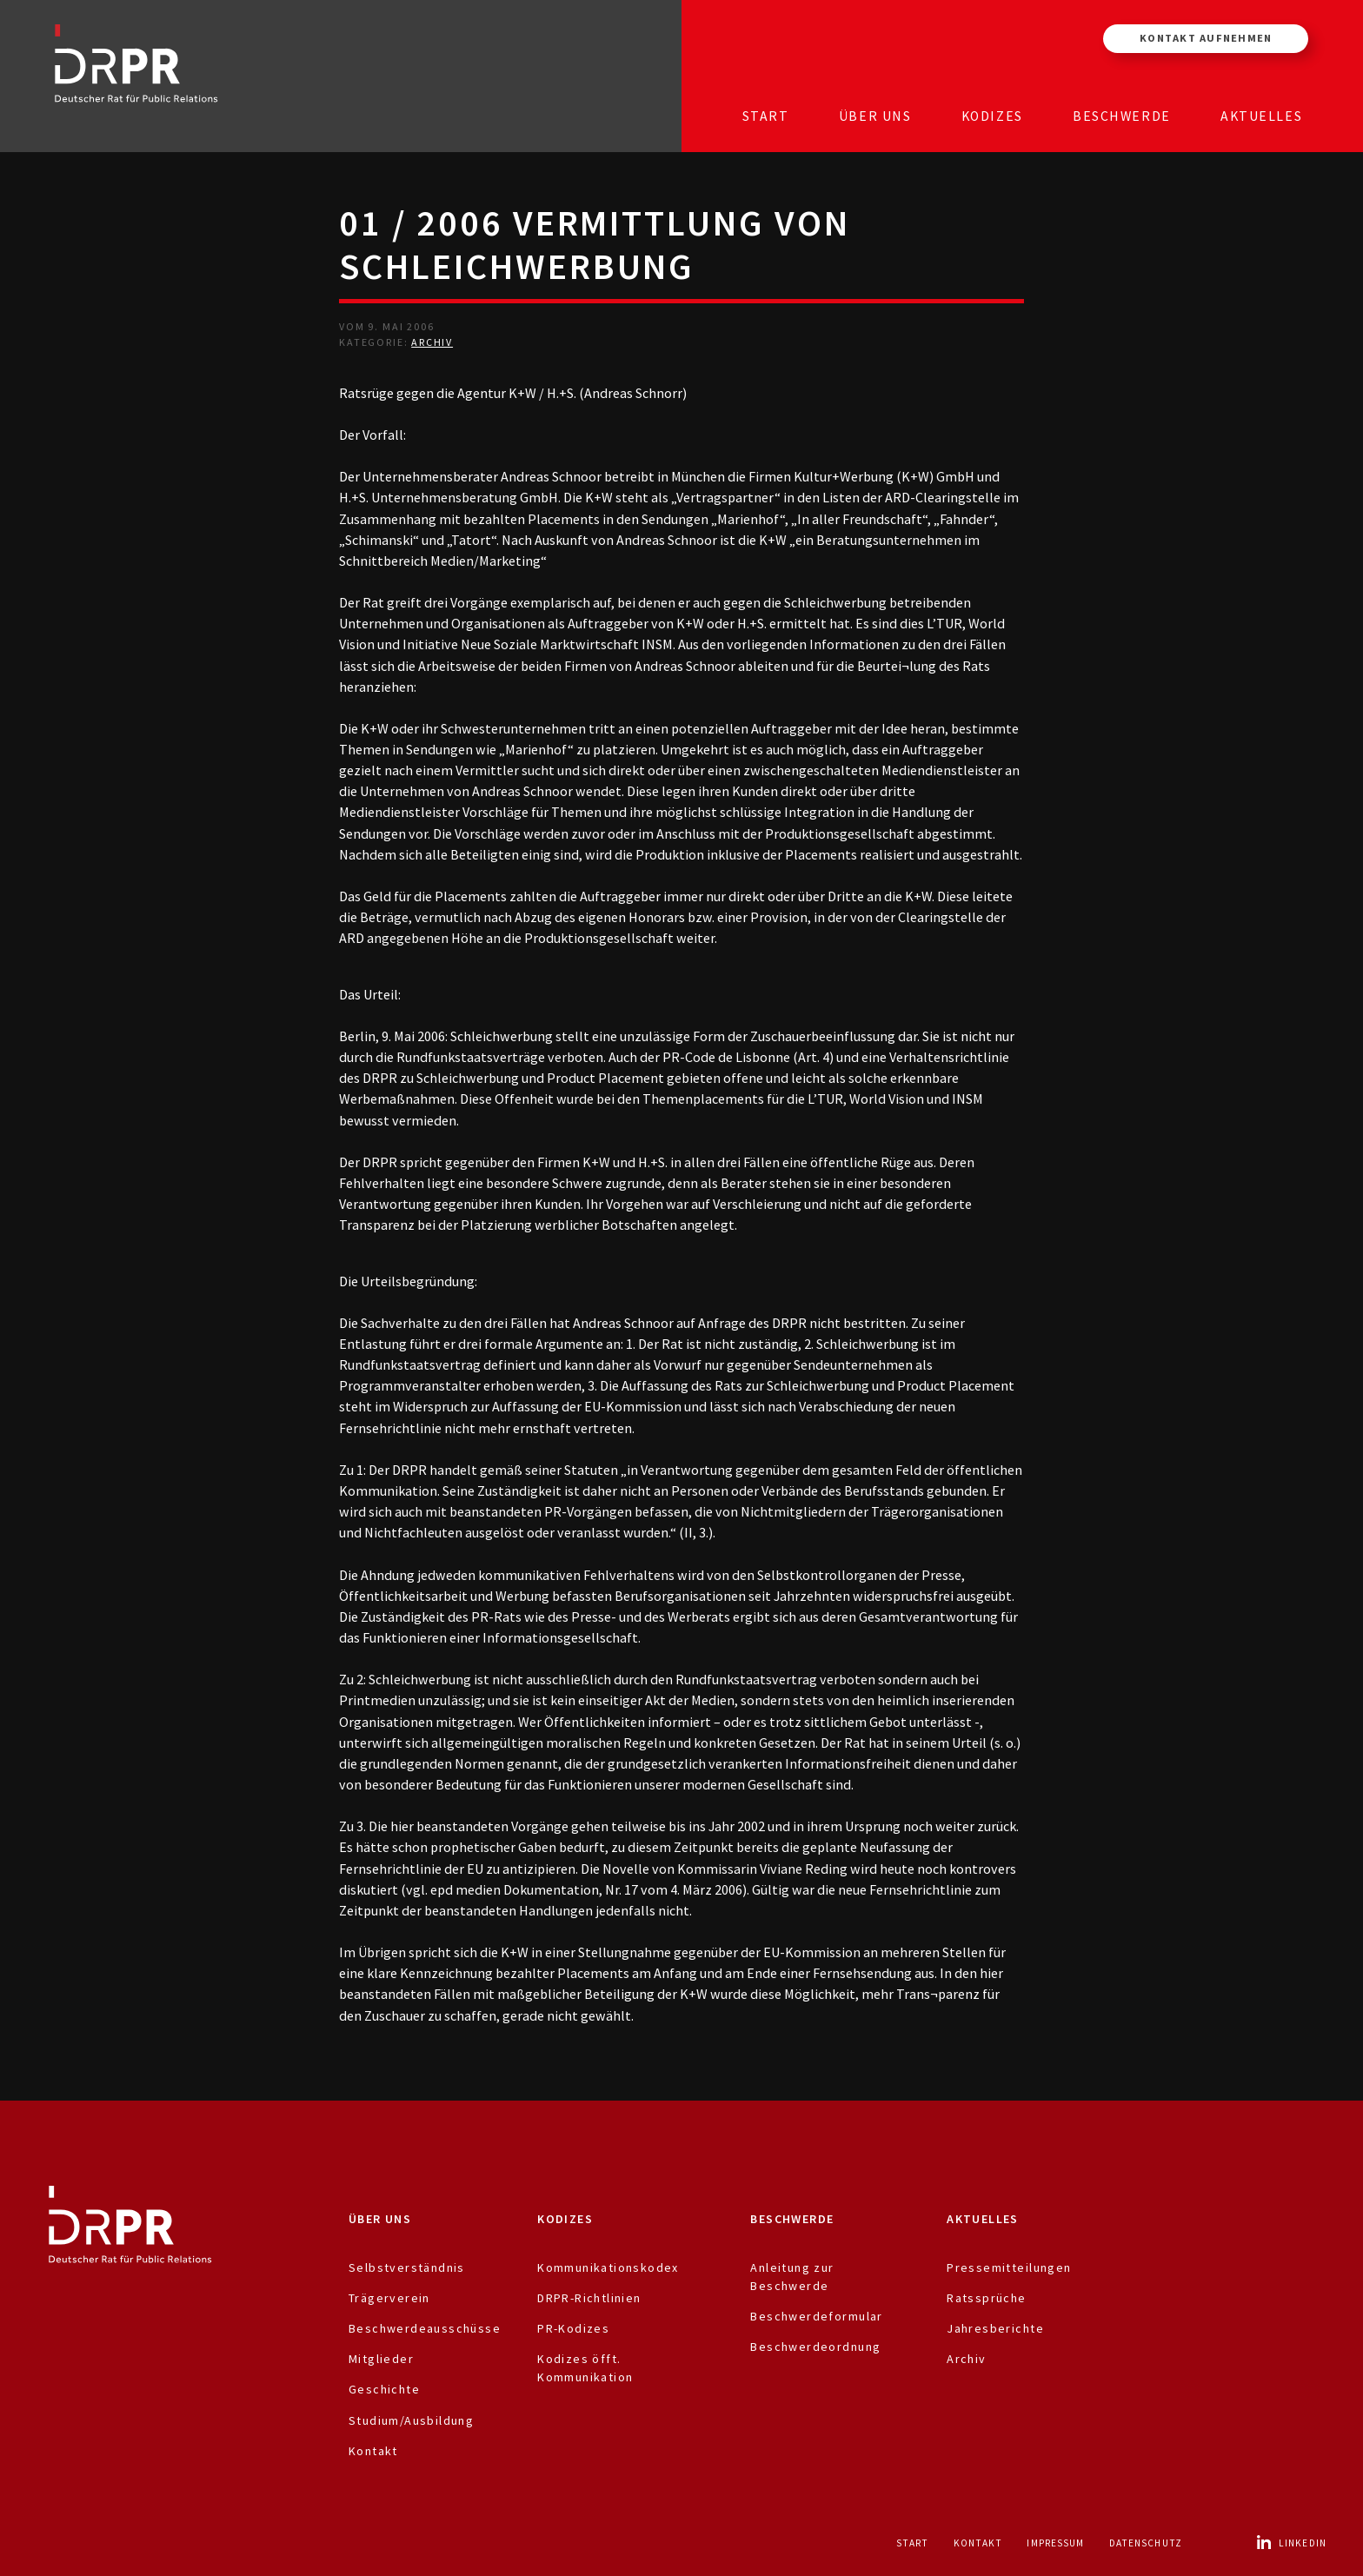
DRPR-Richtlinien (589, 2298)
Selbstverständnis (407, 2267)
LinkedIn (1290, 2543)
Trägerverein (389, 2298)
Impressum (1055, 2543)
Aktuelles (1261, 116)
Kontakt (373, 2451)
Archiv (432, 342)
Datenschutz (1145, 2543)
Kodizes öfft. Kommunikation (585, 2368)
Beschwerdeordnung (815, 2346)
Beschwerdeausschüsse (425, 2328)
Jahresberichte (995, 2328)
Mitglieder (381, 2359)
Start (765, 116)
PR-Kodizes (573, 2328)
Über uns (875, 116)
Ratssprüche (987, 2298)
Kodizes (992, 116)
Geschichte (384, 2389)
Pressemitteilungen (1009, 2267)
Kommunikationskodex (608, 2267)
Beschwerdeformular (816, 2316)
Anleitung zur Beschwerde (792, 2277)
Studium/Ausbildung (411, 2420)
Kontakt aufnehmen (1206, 37)
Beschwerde (1122, 116)
